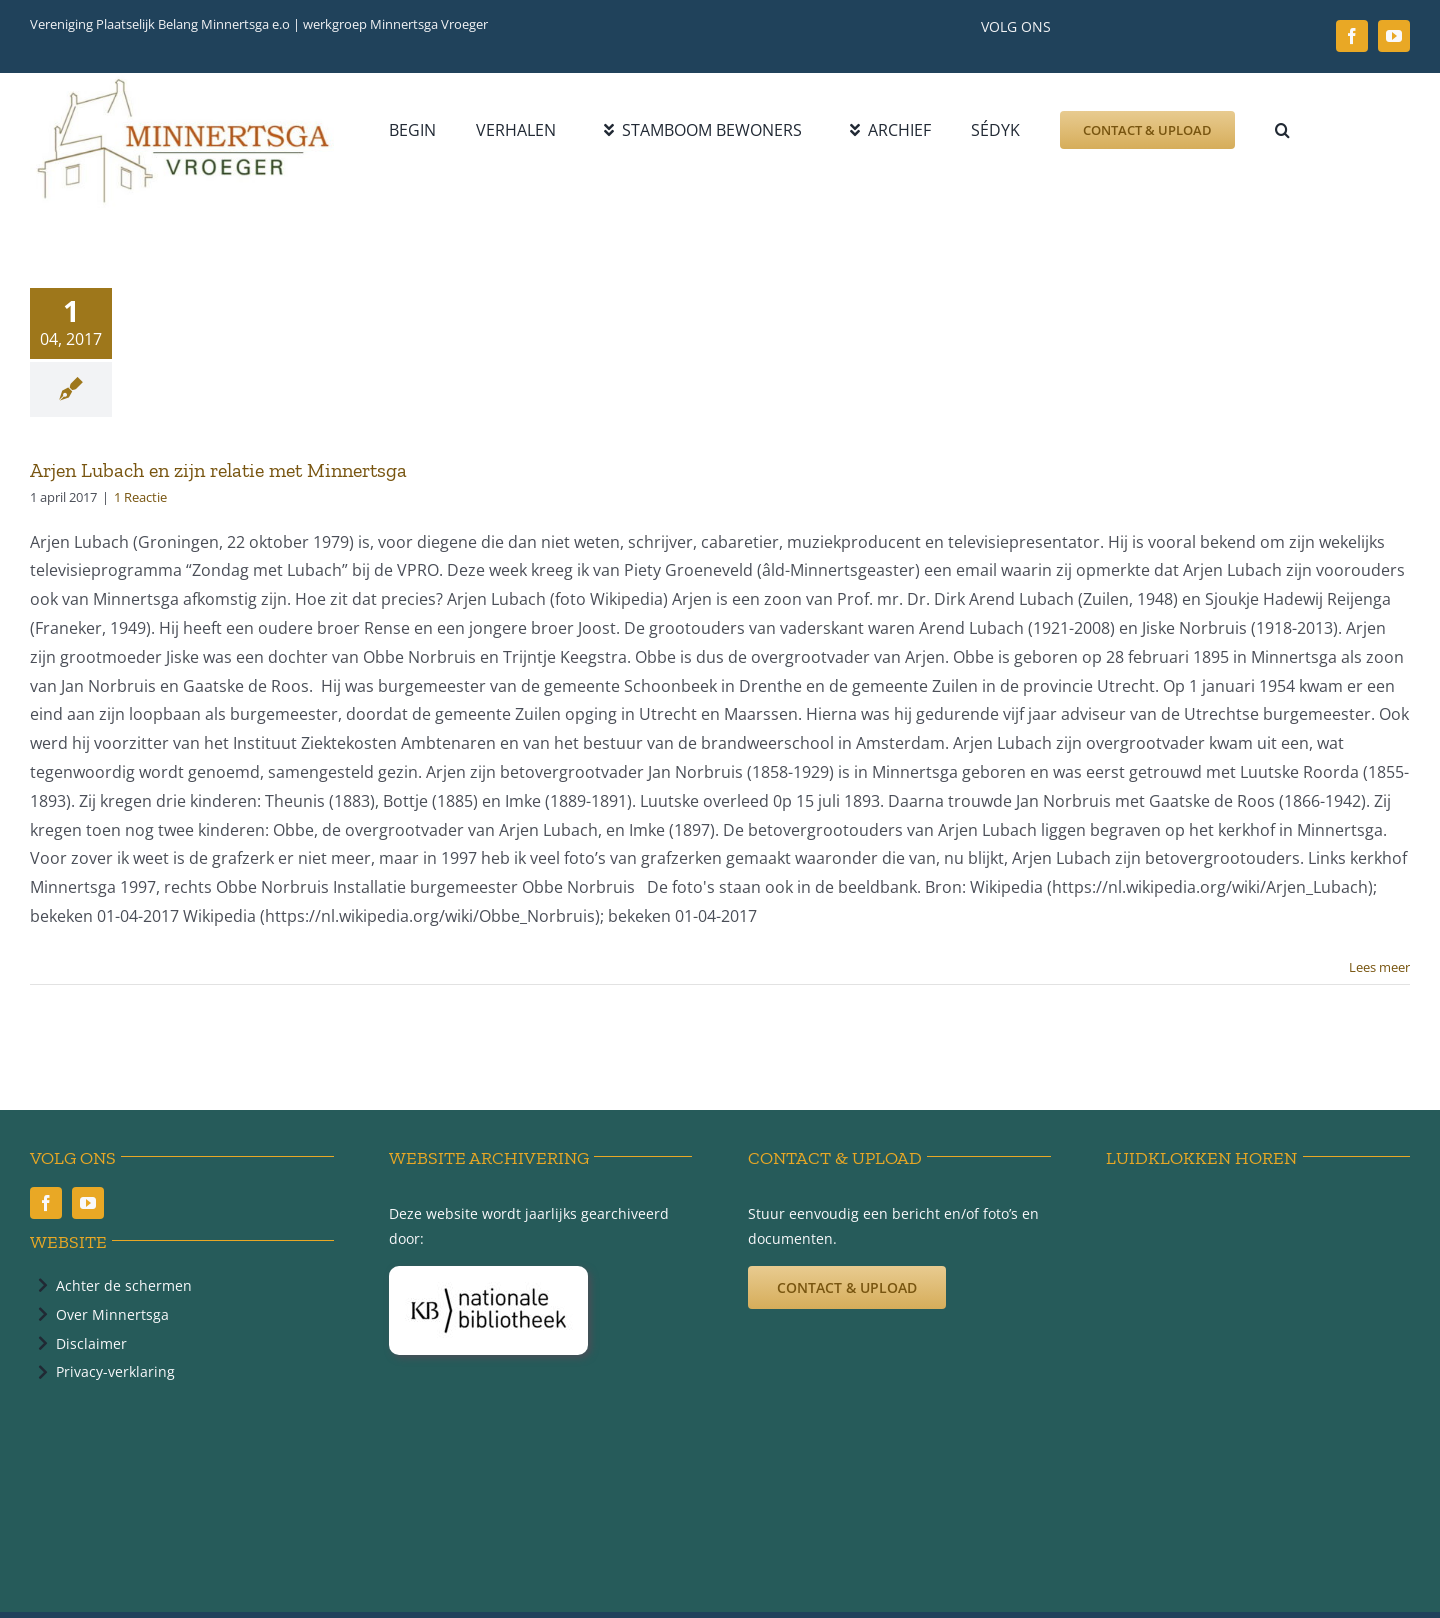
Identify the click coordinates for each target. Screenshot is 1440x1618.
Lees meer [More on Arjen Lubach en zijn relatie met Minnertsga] (1379, 967)
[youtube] (1394, 36)
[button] (1282, 130)
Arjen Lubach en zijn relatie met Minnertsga (218, 470)
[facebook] (1352, 36)
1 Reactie (140, 497)
